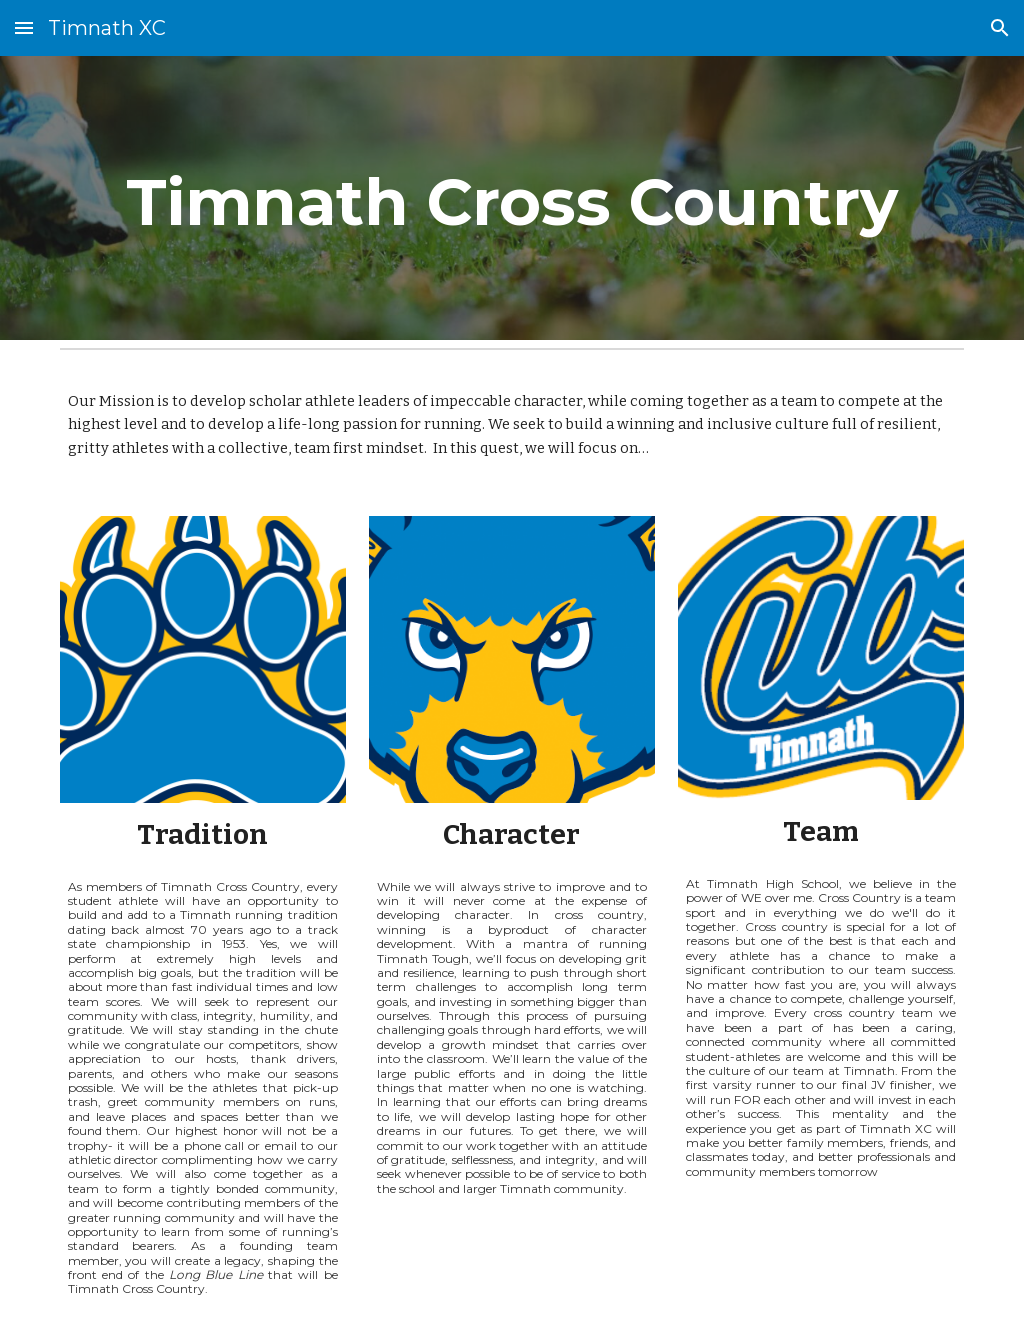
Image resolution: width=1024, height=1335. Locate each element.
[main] (512, 198)
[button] (24, 27)
